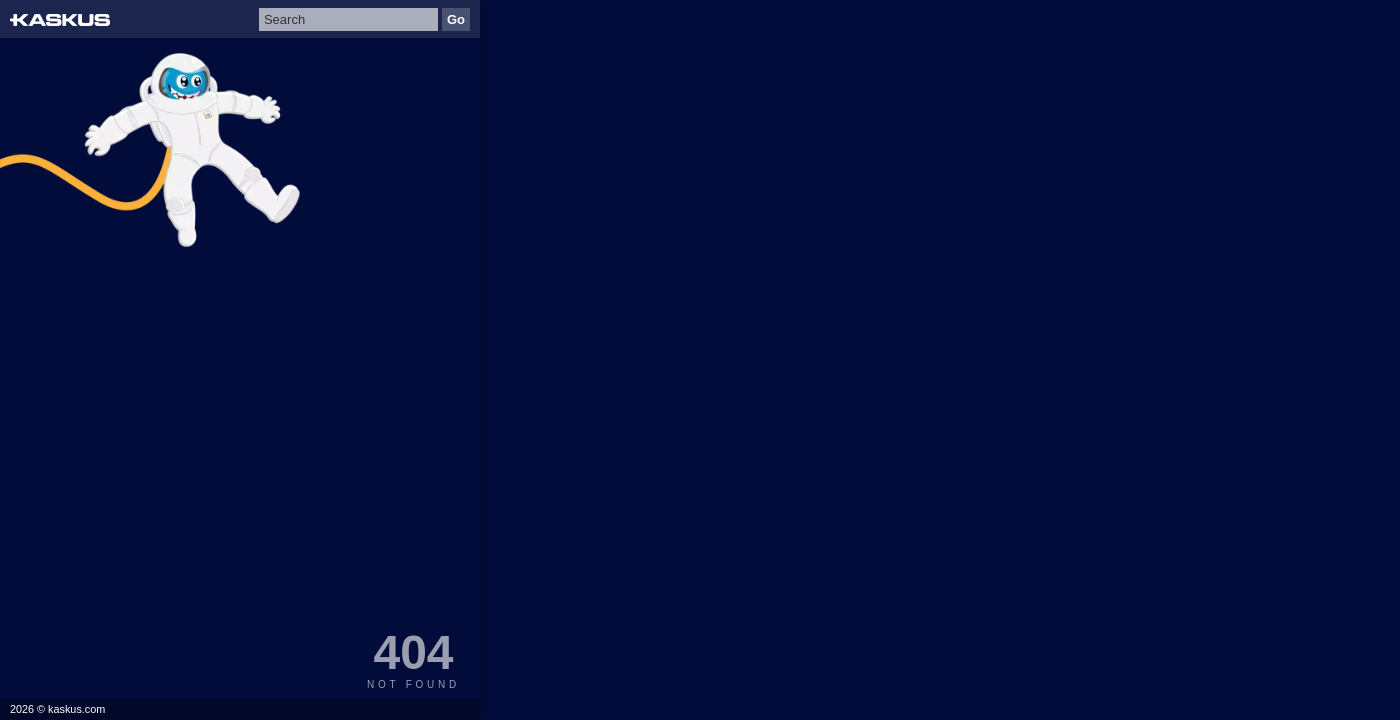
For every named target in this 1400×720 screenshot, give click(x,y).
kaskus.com (76, 709)
